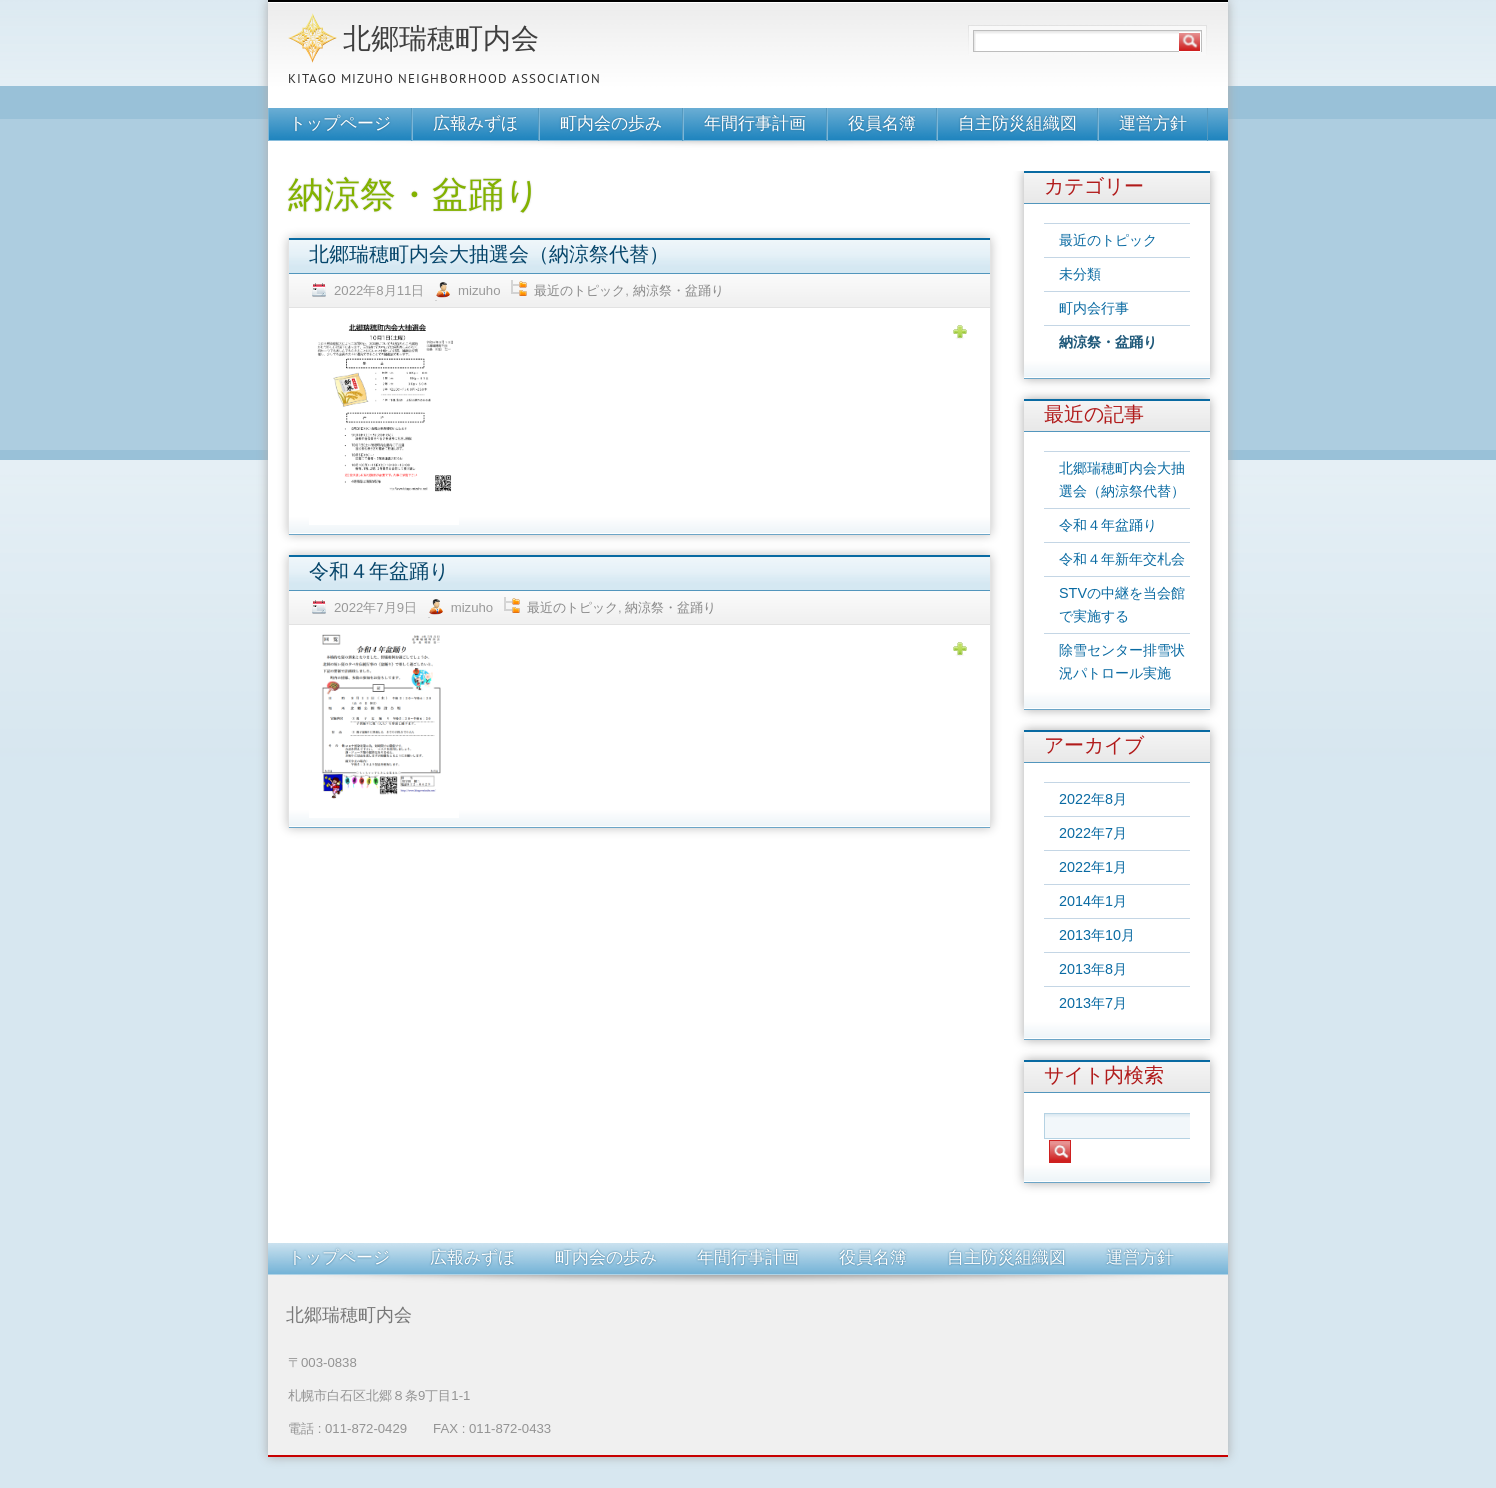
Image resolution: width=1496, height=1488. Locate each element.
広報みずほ (475, 124)
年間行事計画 (755, 124)
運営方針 (1153, 124)
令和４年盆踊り (379, 573)
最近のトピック (579, 290)
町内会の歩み (611, 124)
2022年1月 (1093, 867)
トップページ (340, 124)
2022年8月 (1093, 799)
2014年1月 (1093, 901)
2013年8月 (1093, 969)
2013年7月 (1093, 1003)
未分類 (1080, 274)
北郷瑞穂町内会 (441, 41)
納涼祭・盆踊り (678, 290)
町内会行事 (1094, 308)
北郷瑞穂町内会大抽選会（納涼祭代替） (489, 256)
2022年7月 (1093, 833)
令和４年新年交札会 (1122, 559)
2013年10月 (1097, 935)
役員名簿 (882, 124)
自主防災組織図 (1017, 124)
